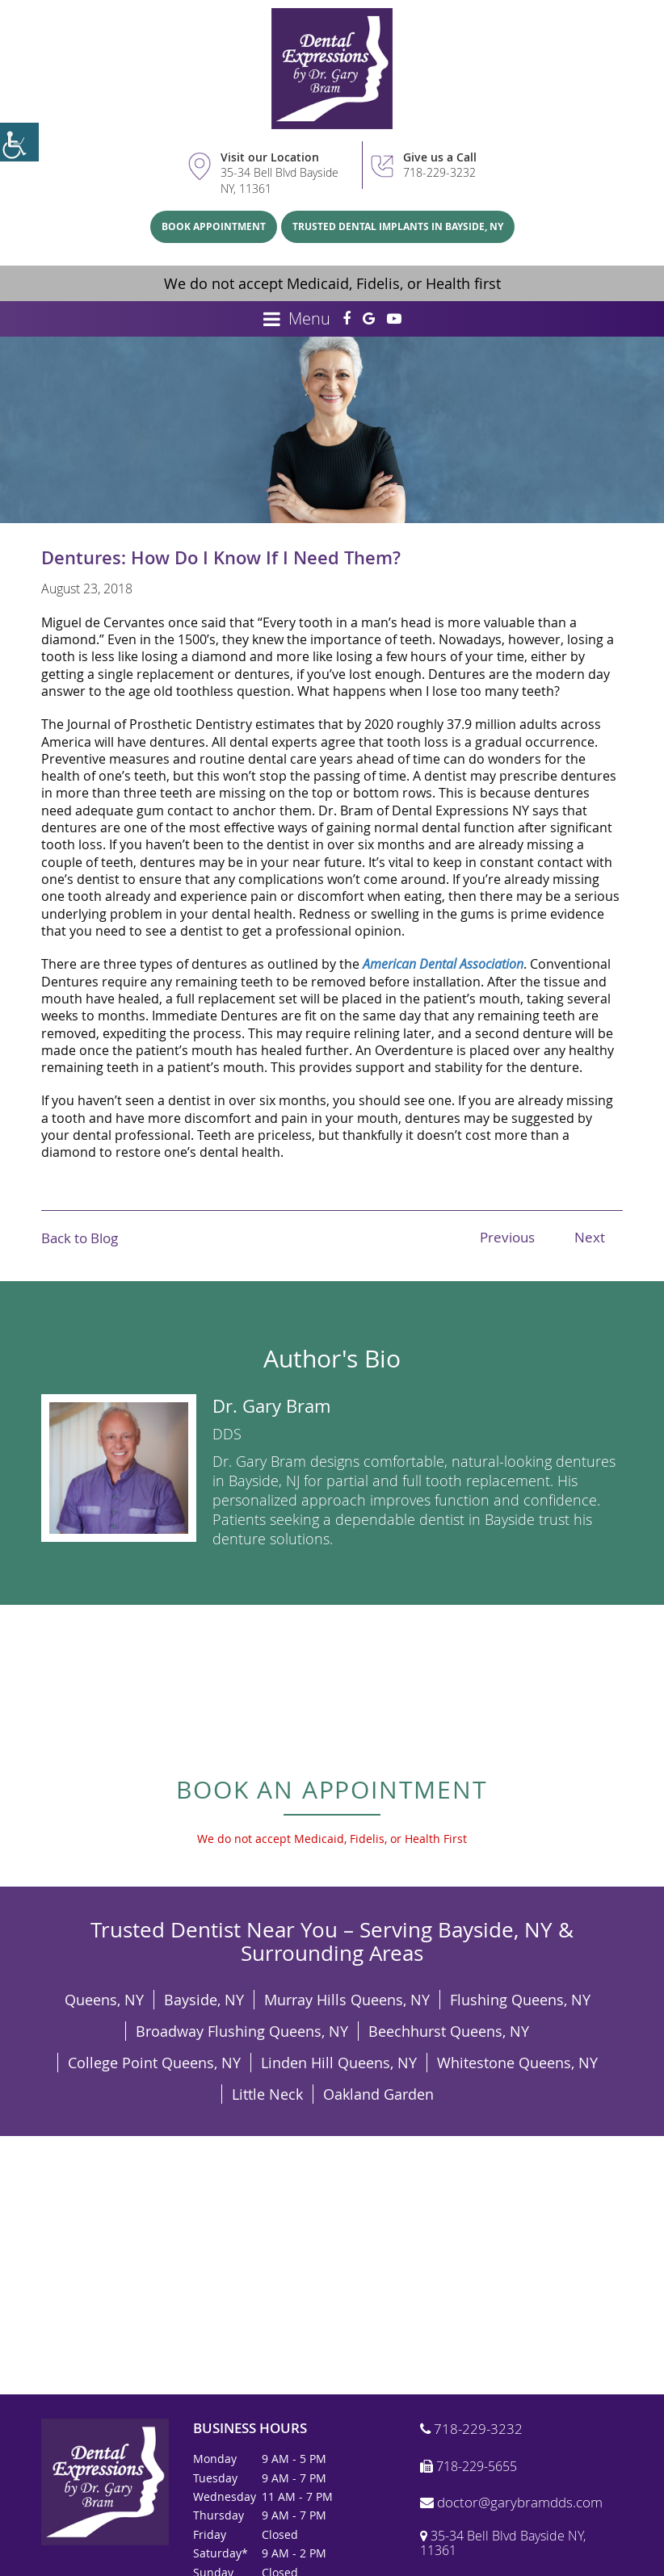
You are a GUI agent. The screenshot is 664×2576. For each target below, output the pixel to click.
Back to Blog (79, 1238)
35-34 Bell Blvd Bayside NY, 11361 (279, 180)
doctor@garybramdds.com (511, 2503)
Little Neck (267, 2094)
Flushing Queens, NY (520, 1999)
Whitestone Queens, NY (517, 2062)
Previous (507, 1237)
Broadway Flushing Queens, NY (242, 2031)
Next (589, 1237)
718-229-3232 (439, 172)
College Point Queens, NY (154, 2062)
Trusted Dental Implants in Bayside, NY (397, 226)
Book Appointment (214, 226)
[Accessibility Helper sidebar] (19, 142)
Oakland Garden (378, 2094)
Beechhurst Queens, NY (448, 2031)
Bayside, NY (204, 1999)
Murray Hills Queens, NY (347, 1999)
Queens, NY (104, 1999)
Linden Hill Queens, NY (339, 2062)
